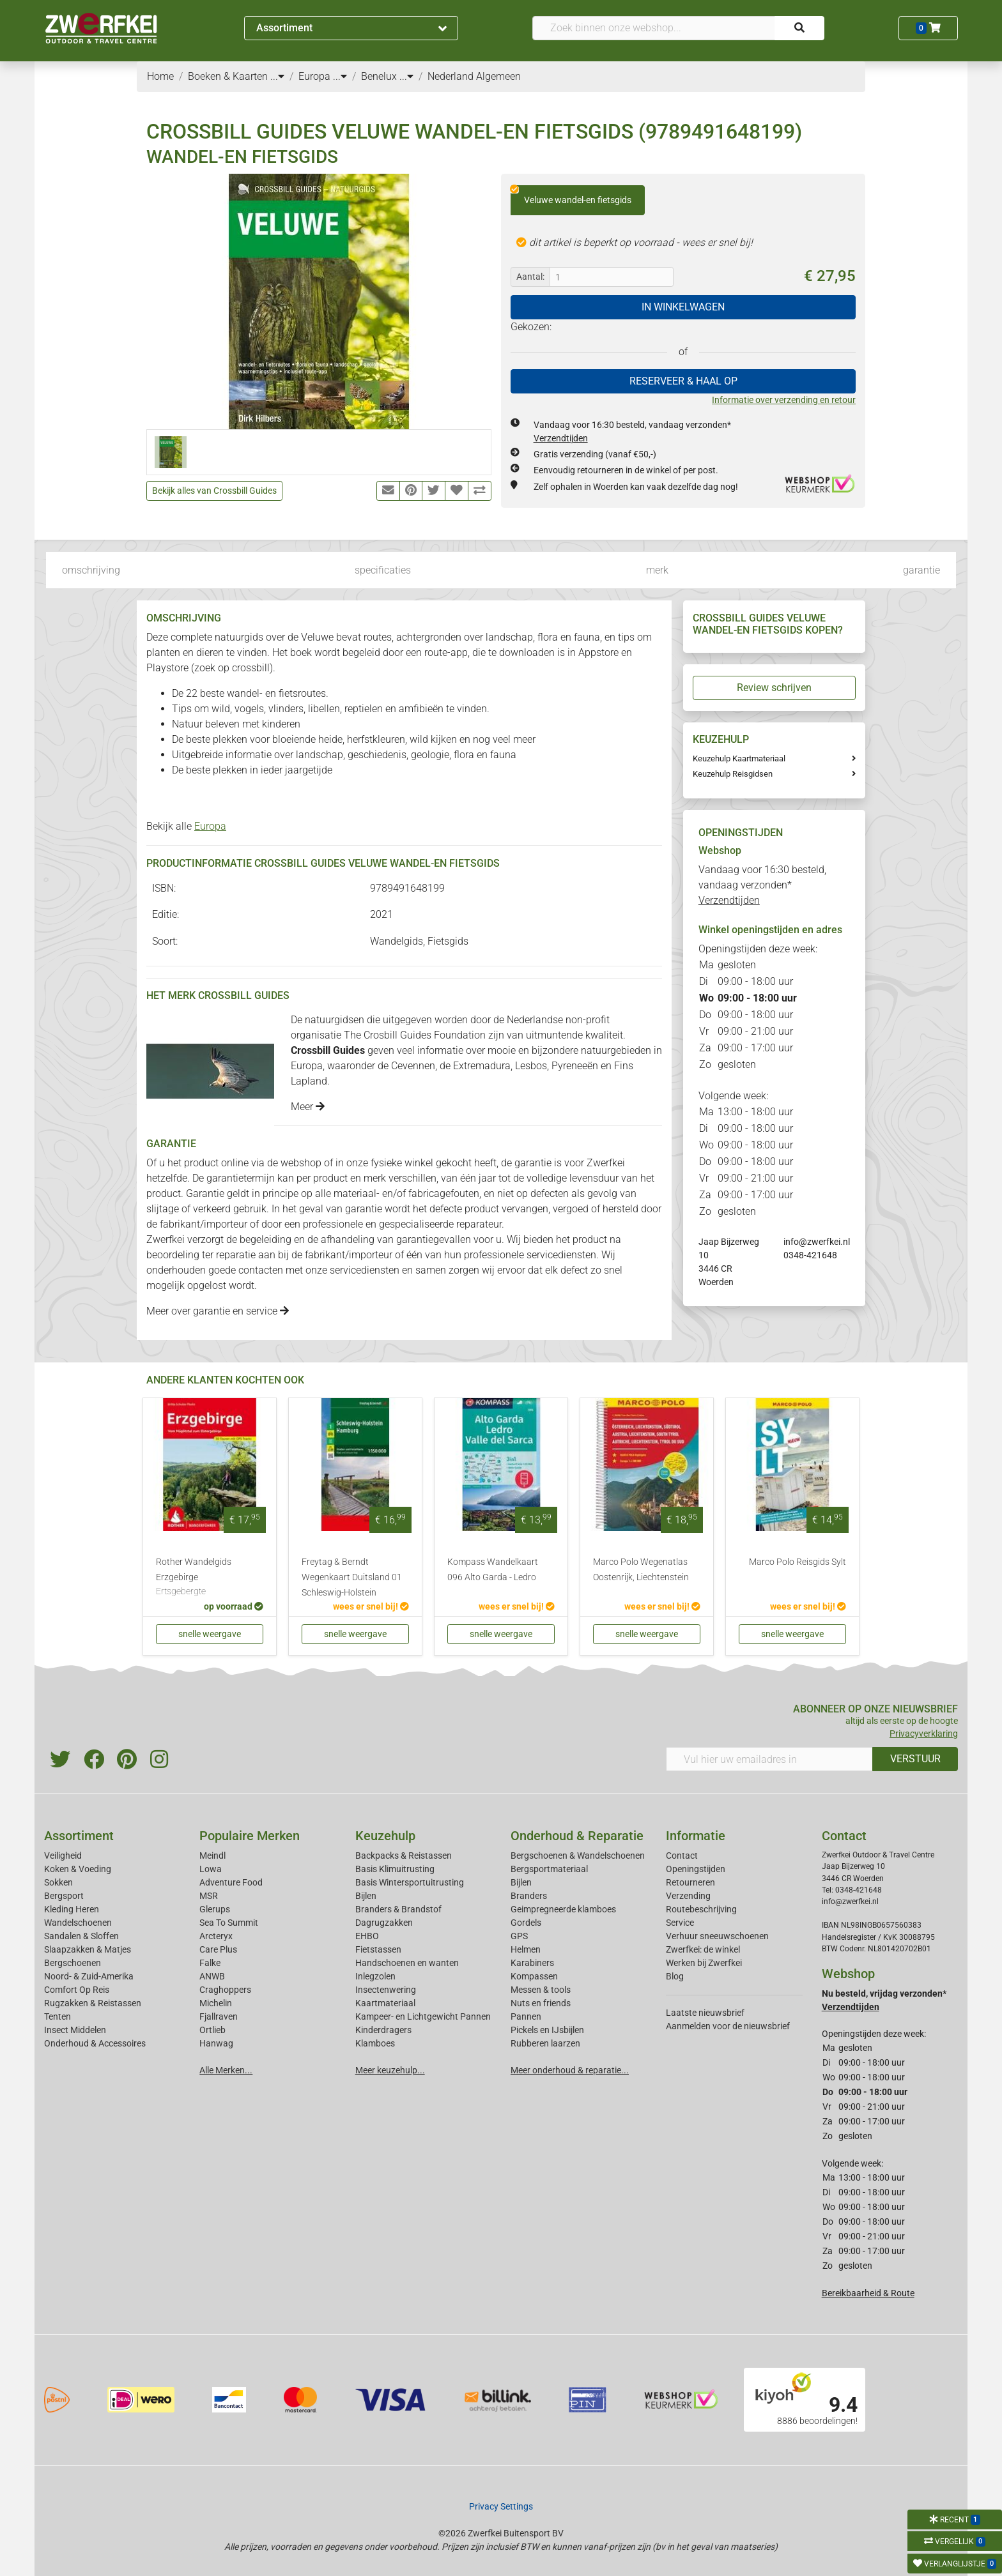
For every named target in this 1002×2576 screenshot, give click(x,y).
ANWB (212, 1976)
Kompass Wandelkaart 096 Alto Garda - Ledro (492, 1570)
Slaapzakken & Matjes (87, 1949)
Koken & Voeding (77, 1869)
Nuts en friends (541, 2003)
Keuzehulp (385, 1835)
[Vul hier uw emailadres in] (769, 1759)
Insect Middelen (75, 2030)
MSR (208, 1896)
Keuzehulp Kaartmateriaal (739, 758)
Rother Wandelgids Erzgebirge (209, 1578)
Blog (675, 1976)
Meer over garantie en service (217, 1311)
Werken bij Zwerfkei (704, 1963)
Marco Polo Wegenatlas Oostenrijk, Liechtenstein (641, 1570)
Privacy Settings (501, 2506)
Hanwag (216, 2043)
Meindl (212, 1855)
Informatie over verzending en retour (784, 400)
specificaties (383, 570)
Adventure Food (231, 1882)
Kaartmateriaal (385, 2003)
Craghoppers (225, 1990)
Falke (209, 1963)
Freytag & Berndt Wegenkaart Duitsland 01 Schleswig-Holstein (352, 1577)
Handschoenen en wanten (407, 1963)
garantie (921, 570)
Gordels (526, 1922)
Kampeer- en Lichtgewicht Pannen (423, 2016)
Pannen (526, 2016)
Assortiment (351, 27)
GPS (519, 1936)
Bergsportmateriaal (549, 1869)
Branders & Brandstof (398, 1909)
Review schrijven (774, 688)
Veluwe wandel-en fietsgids (571, 195)
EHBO (367, 1936)
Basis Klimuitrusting (395, 1869)
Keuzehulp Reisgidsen (733, 774)
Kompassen (534, 1976)
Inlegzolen (375, 1976)
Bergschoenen (72, 1963)
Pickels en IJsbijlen (547, 2030)
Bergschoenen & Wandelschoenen (578, 1855)
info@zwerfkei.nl (816, 1242)
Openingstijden (695, 1869)
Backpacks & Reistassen (403, 1855)
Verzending (688, 1896)
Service (680, 1922)
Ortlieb (212, 2030)
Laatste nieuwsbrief (705, 2013)
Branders (529, 1896)
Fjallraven (218, 2016)
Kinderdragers (383, 2030)
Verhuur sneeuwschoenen (717, 1936)
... (277, 76)
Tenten (57, 2016)
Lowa (210, 1869)
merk (657, 570)
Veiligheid (63, 1855)
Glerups (214, 1909)
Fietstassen (378, 1949)
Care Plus (218, 1949)
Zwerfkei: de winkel (703, 1949)
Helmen (526, 1949)
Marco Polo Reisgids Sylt (797, 1562)
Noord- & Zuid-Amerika (89, 1976)
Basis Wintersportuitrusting (409, 1882)
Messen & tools (541, 1990)
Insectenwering (385, 1990)
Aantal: (530, 276)
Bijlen (365, 1896)
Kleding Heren (71, 1909)
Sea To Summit (228, 1922)
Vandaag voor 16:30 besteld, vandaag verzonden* (762, 885)
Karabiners (532, 1963)
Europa (210, 826)
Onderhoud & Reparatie (577, 1835)
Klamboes (375, 2043)
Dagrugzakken (384, 1922)
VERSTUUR (915, 1759)
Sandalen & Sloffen (81, 1936)
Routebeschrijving (701, 1909)
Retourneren (690, 1882)
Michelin (215, 2003)
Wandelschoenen (78, 1922)
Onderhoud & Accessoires (95, 2043)
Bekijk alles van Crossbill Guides (214, 490)
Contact (682, 1855)
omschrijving (91, 570)
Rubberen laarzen (545, 2043)
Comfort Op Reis (76, 1990)
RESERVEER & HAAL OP (683, 381)
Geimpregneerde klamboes (563, 1909)
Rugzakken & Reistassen (92, 2003)
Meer (308, 1107)
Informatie (695, 1835)
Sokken (58, 1882)
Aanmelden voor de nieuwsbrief (728, 2026)
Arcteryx (216, 1936)
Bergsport (64, 1896)
